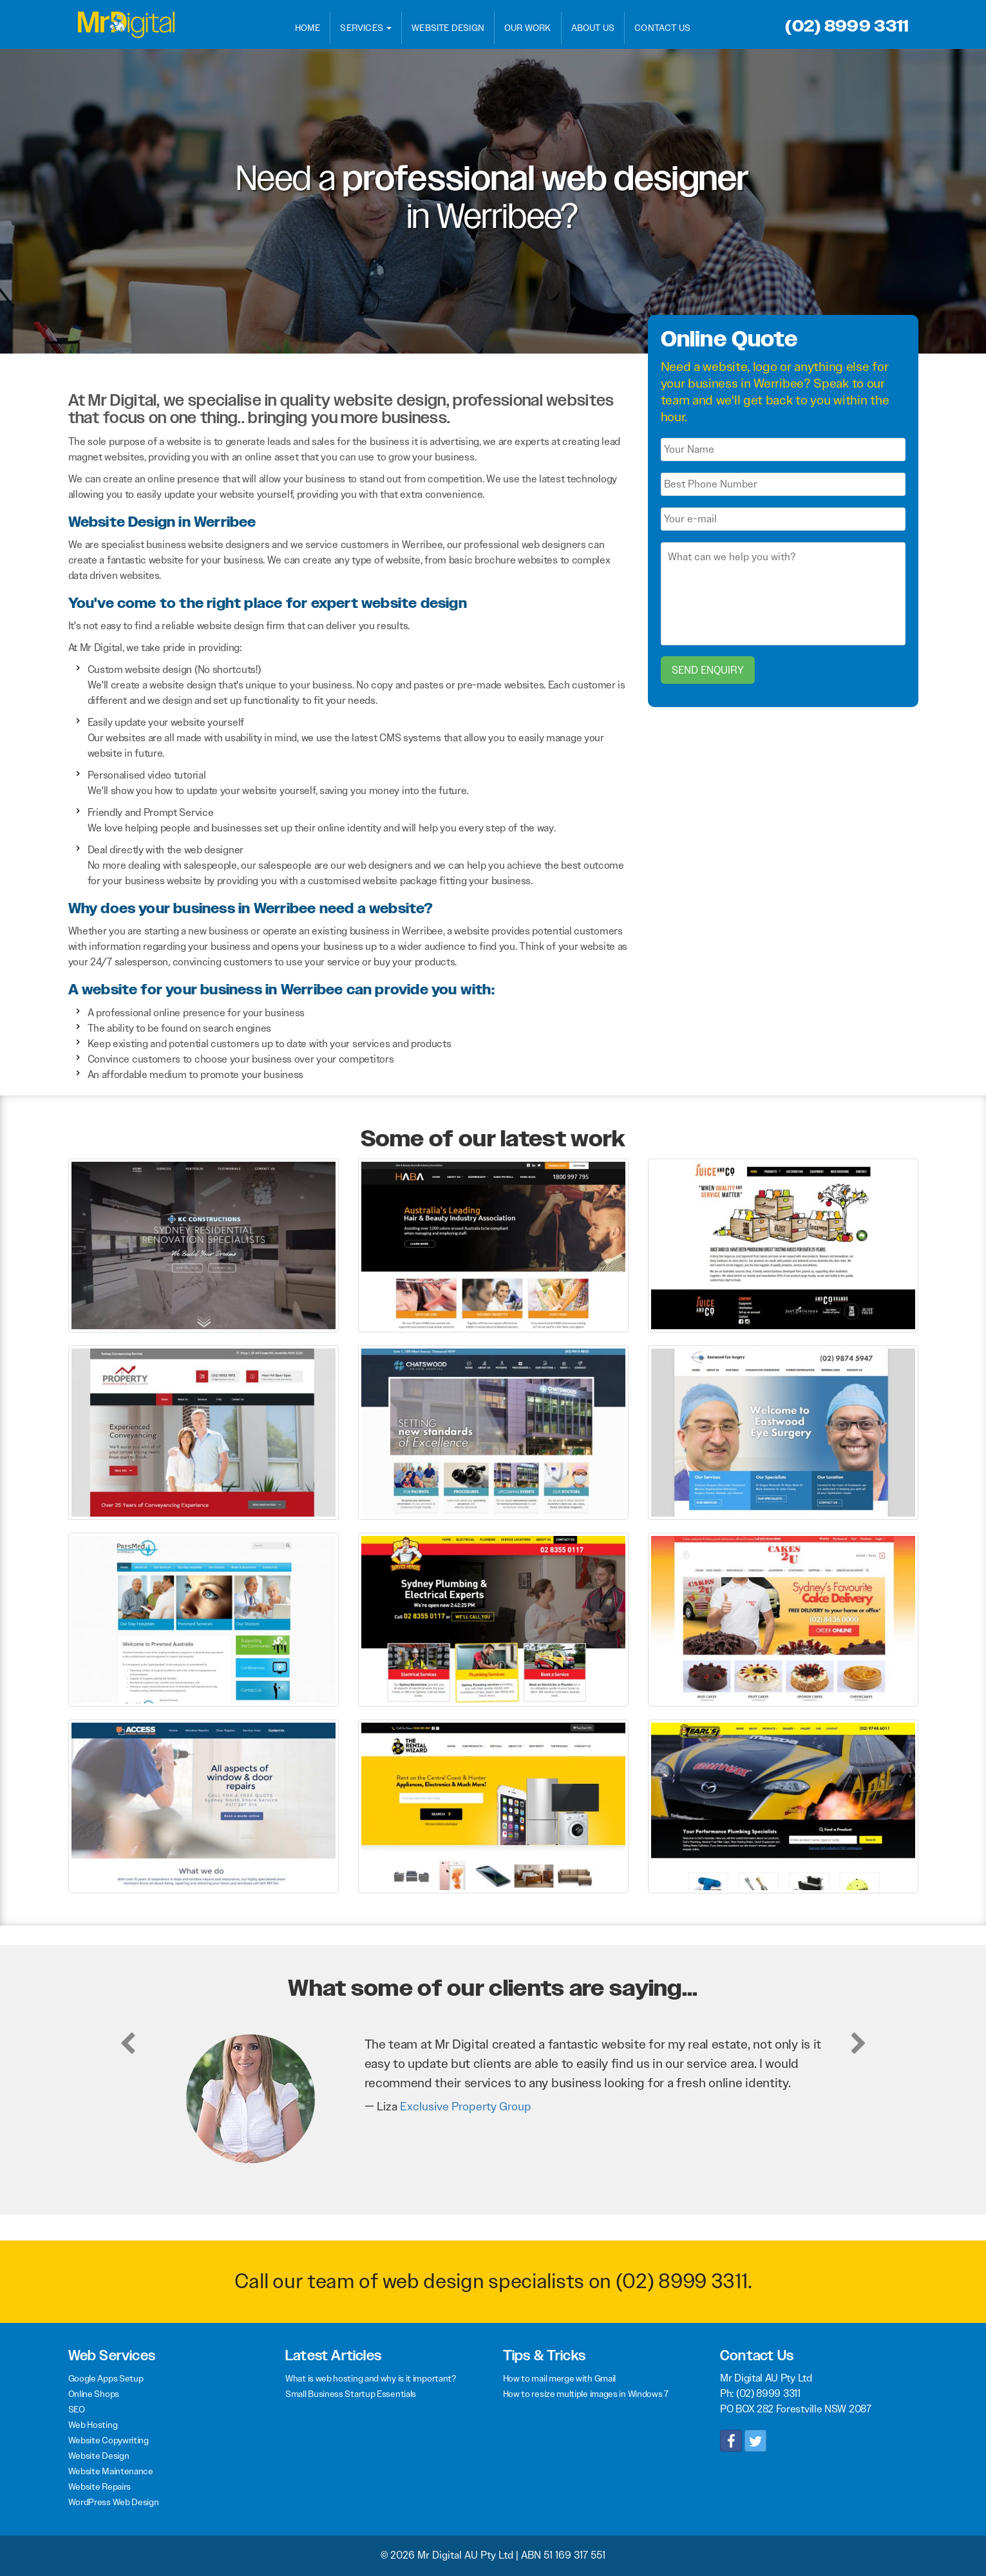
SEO (76, 2409)
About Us (593, 27)
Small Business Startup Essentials (350, 2394)
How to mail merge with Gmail (559, 2378)
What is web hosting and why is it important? (370, 2378)
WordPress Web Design (113, 2502)
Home (308, 27)
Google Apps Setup (106, 2378)
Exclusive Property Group (465, 2106)
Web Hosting (93, 2424)
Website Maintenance (110, 2471)
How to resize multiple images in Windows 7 (585, 2394)
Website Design (448, 27)
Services (366, 27)
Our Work (527, 27)
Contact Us (662, 27)
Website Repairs (99, 2486)
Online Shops (93, 2394)
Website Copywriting (108, 2440)
